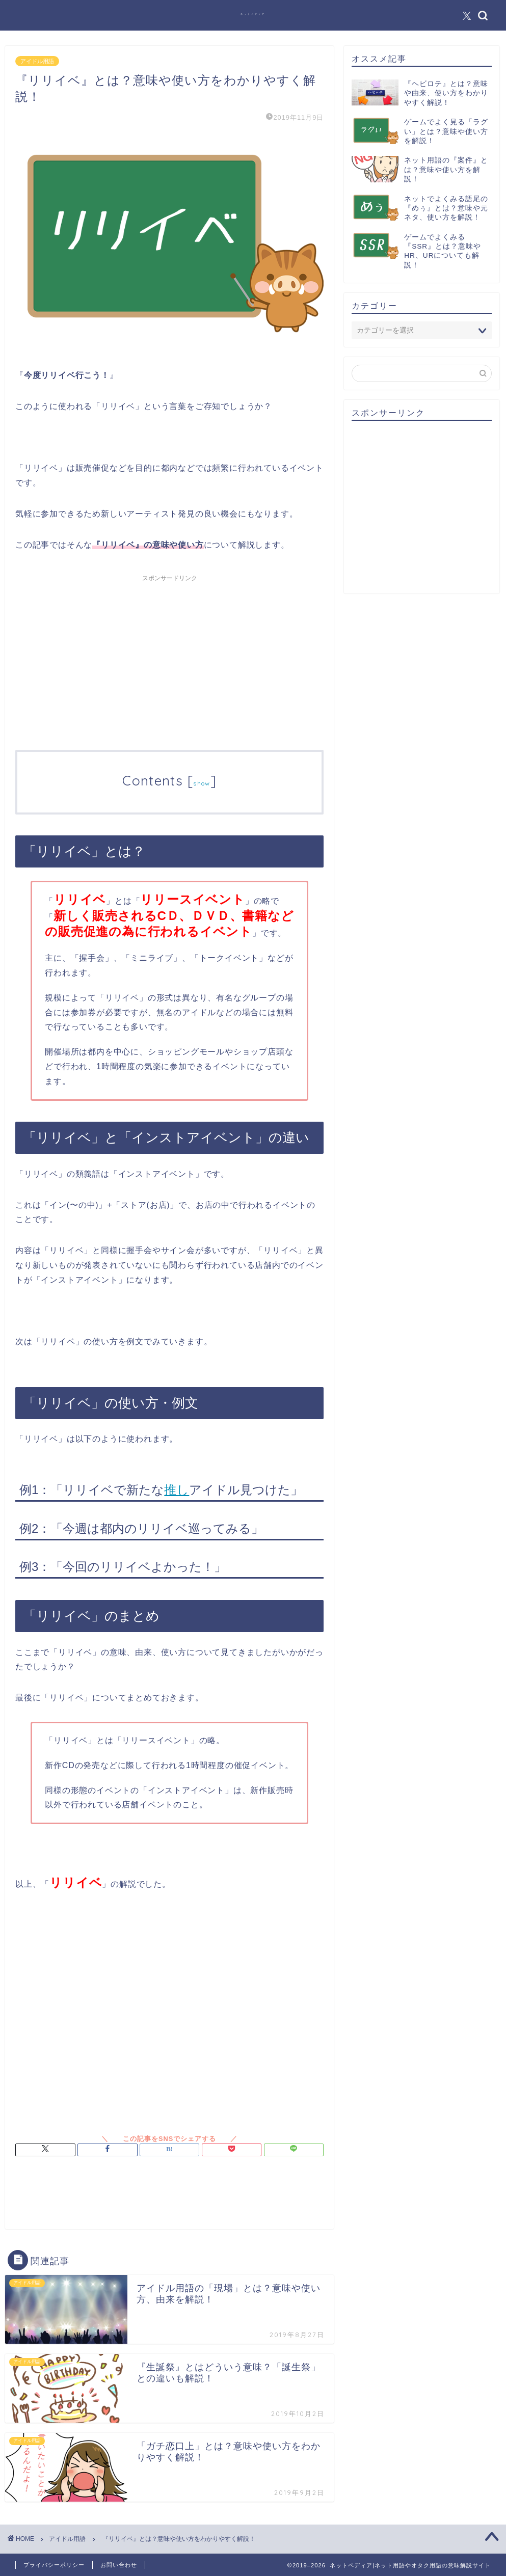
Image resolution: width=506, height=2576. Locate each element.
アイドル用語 (37, 61)
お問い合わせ (118, 2565)
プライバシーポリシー (54, 2565)
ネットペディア (253, 14)
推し (176, 1490)
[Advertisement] (169, 658)
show (201, 783)
